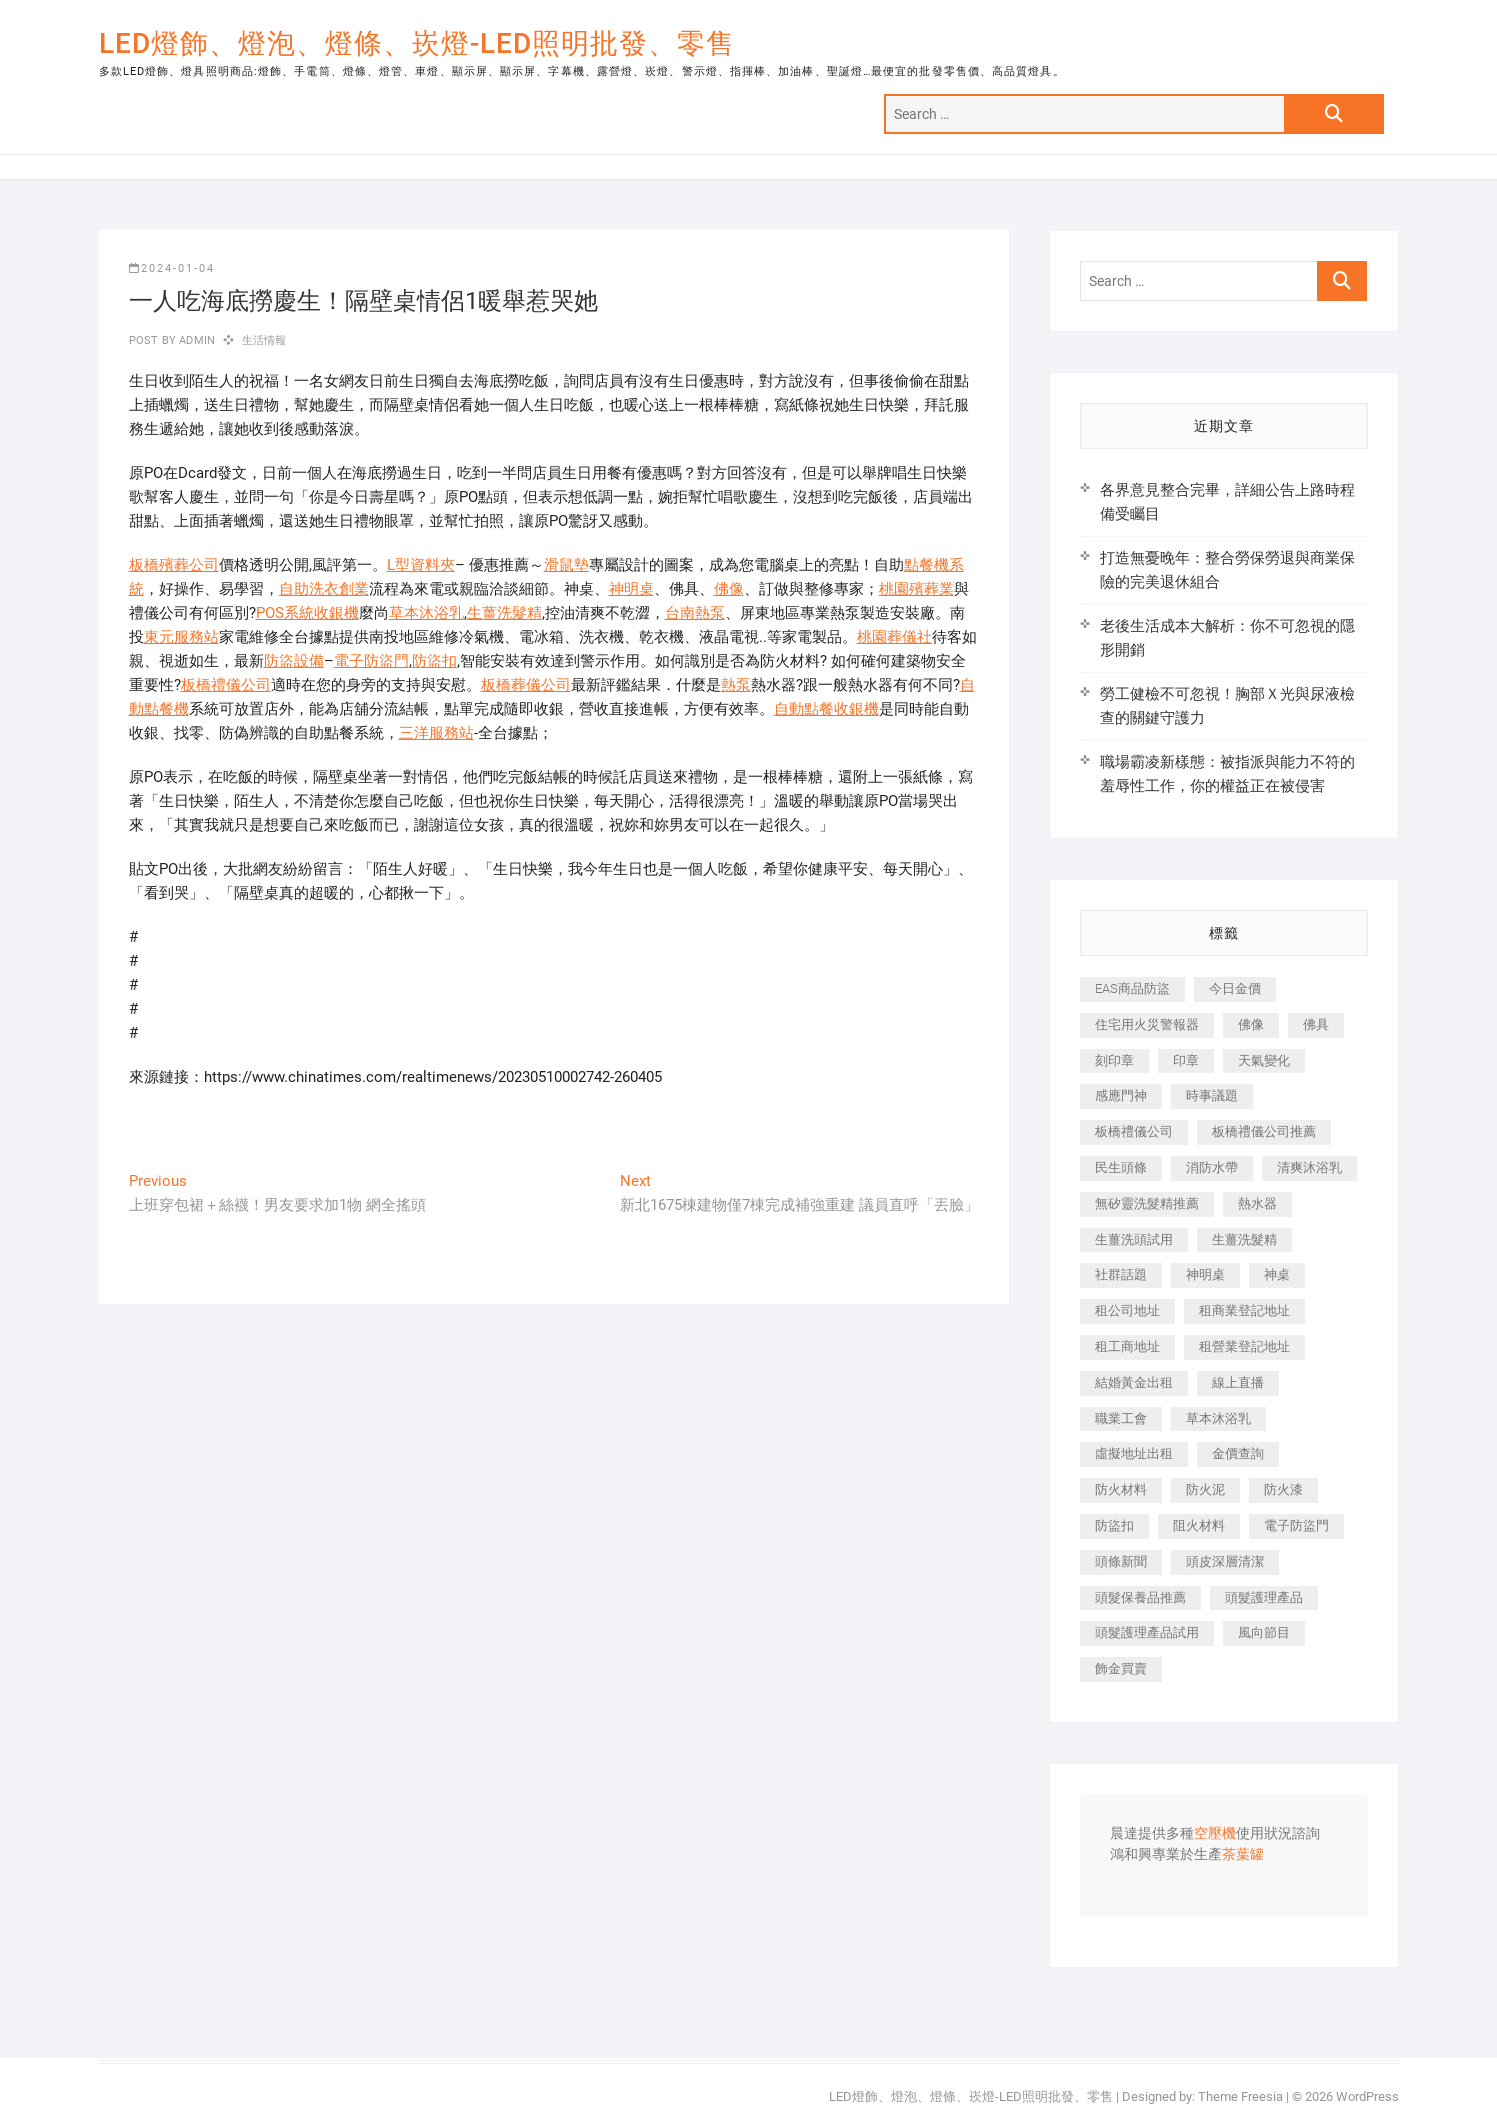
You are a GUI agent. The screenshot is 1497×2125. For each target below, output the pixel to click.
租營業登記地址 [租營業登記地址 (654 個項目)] (1244, 1346)
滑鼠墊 (566, 565)
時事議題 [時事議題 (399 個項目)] (1212, 1095)
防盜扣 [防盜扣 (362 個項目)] (1114, 1525)
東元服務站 (181, 637)
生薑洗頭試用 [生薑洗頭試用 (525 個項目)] (1134, 1239)
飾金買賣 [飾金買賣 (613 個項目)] (1121, 1668)
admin (195, 340)
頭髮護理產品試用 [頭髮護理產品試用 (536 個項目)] (1147, 1632)
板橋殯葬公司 (174, 565)
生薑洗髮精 (504, 613)
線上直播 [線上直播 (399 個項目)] (1238, 1382)
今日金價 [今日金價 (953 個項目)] (1235, 988)
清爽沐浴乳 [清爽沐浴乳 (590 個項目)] (1309, 1167)
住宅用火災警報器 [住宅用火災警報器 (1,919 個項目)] (1147, 1024)
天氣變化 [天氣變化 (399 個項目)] (1264, 1060)
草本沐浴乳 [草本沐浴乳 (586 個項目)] (1218, 1418)
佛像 (729, 589)
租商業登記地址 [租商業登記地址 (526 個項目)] (1244, 1310)
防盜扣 (434, 661)
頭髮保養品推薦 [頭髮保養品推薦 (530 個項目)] (1140, 1597)
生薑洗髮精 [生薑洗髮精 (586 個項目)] (1244, 1239)
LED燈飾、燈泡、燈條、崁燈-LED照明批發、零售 (417, 43)
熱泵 (736, 685)
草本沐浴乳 (426, 613)
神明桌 (631, 589)
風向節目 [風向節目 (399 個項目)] (1264, 1632)
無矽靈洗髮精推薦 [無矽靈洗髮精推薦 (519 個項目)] (1147, 1203)
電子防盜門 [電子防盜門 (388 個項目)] (1296, 1525)
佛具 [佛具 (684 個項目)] (1316, 1024)
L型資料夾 (421, 565)
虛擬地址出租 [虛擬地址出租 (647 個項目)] (1134, 1453)
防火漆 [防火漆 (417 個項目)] (1283, 1489)
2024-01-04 (172, 268)
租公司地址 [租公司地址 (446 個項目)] (1127, 1310)
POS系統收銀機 (307, 613)
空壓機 (1215, 1834)
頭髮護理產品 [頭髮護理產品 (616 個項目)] (1264, 1597)
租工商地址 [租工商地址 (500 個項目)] (1127, 1346)
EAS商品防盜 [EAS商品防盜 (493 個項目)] (1132, 988)
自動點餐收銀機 (826, 709)
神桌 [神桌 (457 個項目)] (1277, 1274)
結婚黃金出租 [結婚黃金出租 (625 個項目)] (1134, 1382)
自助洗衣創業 (324, 589)
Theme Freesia (1240, 2096)
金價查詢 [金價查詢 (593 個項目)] (1238, 1453)
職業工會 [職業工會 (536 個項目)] (1121, 1418)
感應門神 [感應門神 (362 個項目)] (1121, 1095)
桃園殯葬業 (916, 589)
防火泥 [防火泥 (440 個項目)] (1205, 1489)
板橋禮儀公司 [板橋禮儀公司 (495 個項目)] (1134, 1131)
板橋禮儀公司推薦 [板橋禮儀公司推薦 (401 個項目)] (1264, 1131)
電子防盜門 (371, 661)
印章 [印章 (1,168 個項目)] (1186, 1060)
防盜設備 (294, 661)
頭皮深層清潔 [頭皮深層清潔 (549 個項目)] (1225, 1561)
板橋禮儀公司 (226, 685)
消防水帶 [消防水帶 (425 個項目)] (1212, 1167)
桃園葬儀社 (894, 637)
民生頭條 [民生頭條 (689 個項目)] (1121, 1167)
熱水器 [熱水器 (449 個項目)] (1257, 1203)
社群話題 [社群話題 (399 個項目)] (1121, 1274)
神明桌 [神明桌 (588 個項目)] (1205, 1274)
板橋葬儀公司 (526, 685)
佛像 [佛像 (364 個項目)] (1251, 1024)
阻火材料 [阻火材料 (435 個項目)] (1199, 1525)
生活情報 (264, 340)
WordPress (1367, 2096)
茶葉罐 (1243, 1855)
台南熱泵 (695, 613)
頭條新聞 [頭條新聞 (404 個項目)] (1121, 1561)
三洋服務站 (436, 733)
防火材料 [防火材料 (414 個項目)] (1121, 1489)
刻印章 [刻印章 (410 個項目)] (1114, 1060)
